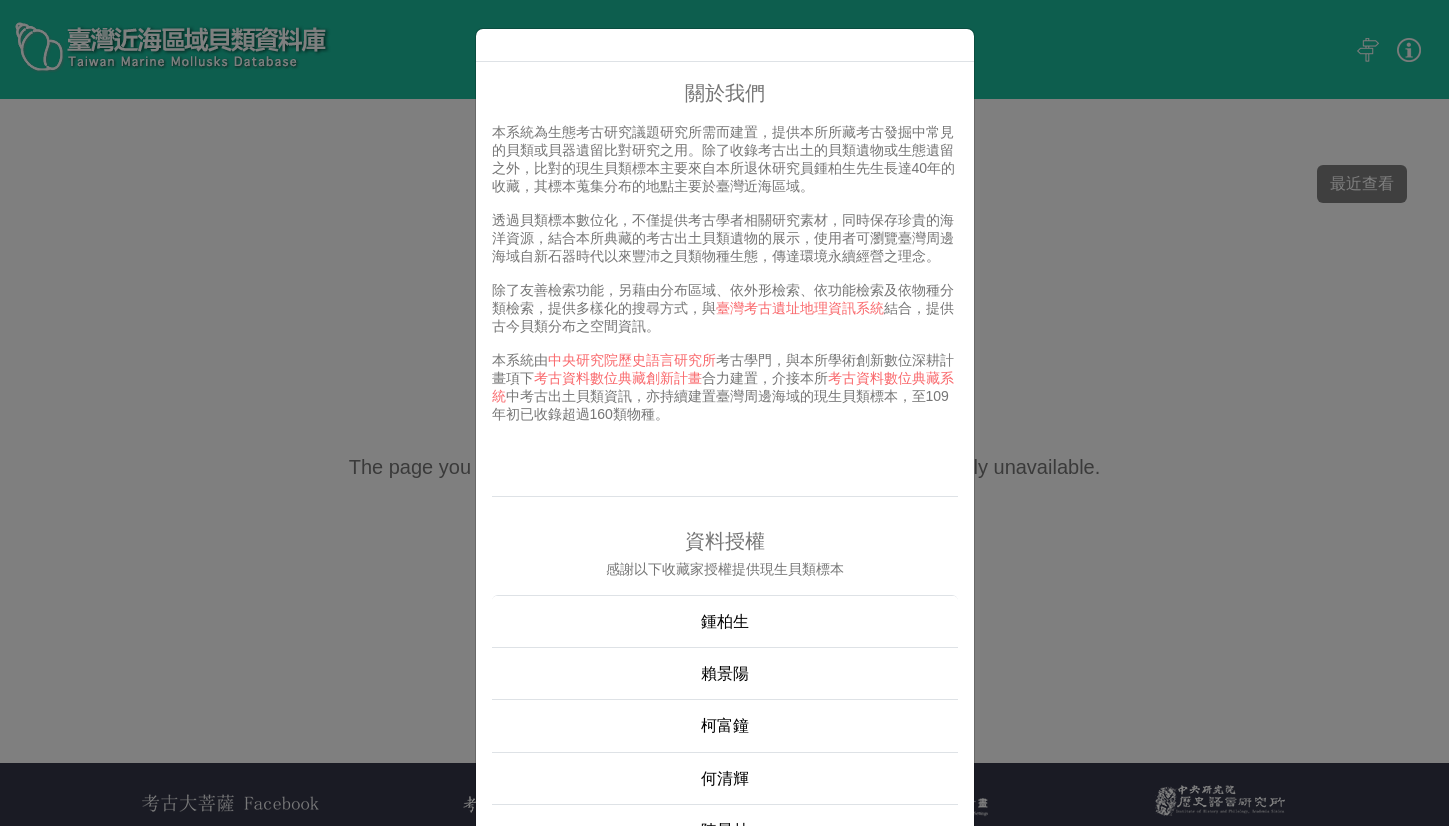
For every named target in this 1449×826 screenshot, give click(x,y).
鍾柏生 (725, 621)
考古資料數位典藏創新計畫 (618, 378)
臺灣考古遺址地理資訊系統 (800, 308)
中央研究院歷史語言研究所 (632, 360)
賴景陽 (725, 673)
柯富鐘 (725, 725)
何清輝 (725, 778)
